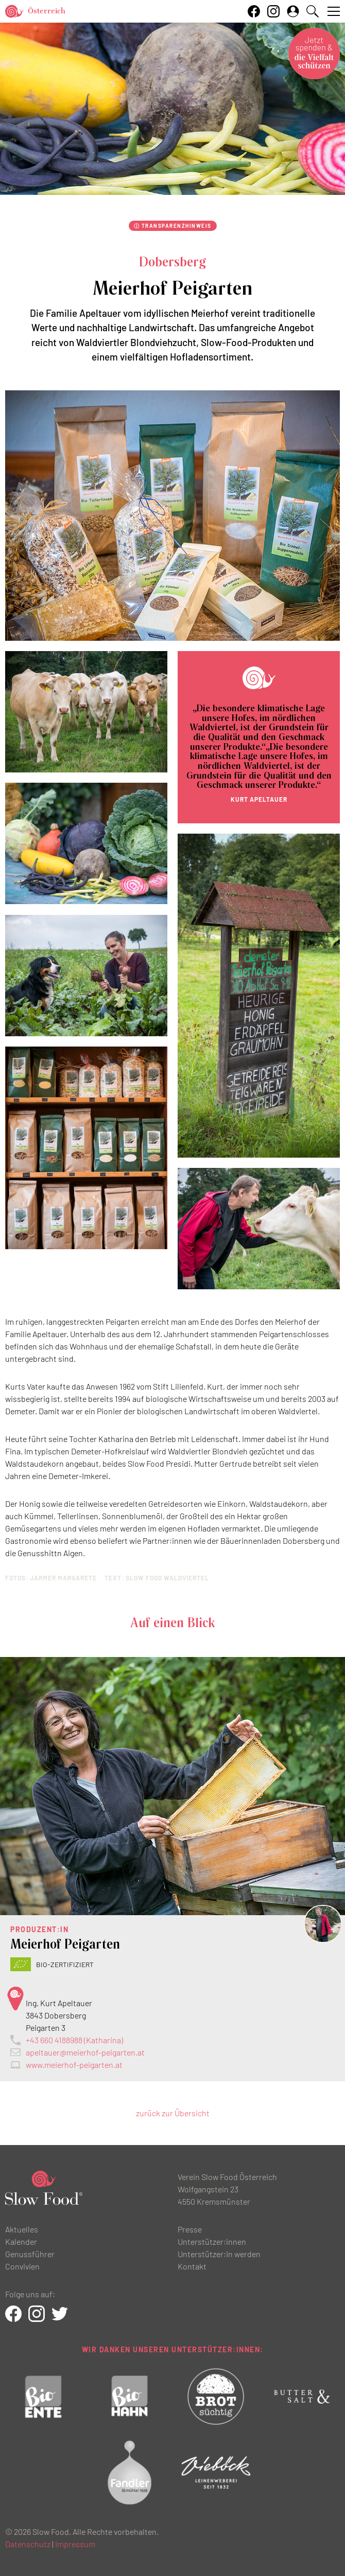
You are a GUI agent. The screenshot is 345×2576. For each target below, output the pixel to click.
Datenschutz (27, 2544)
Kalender (21, 2241)
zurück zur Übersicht (173, 2113)
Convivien (22, 2266)
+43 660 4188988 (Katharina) (74, 2040)
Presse (190, 2229)
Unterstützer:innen (212, 2241)
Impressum (75, 2544)
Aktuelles (21, 2229)
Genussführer (30, 2254)
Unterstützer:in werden (219, 2254)
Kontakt (192, 2266)
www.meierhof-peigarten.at (74, 2064)
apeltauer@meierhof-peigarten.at (85, 2052)
